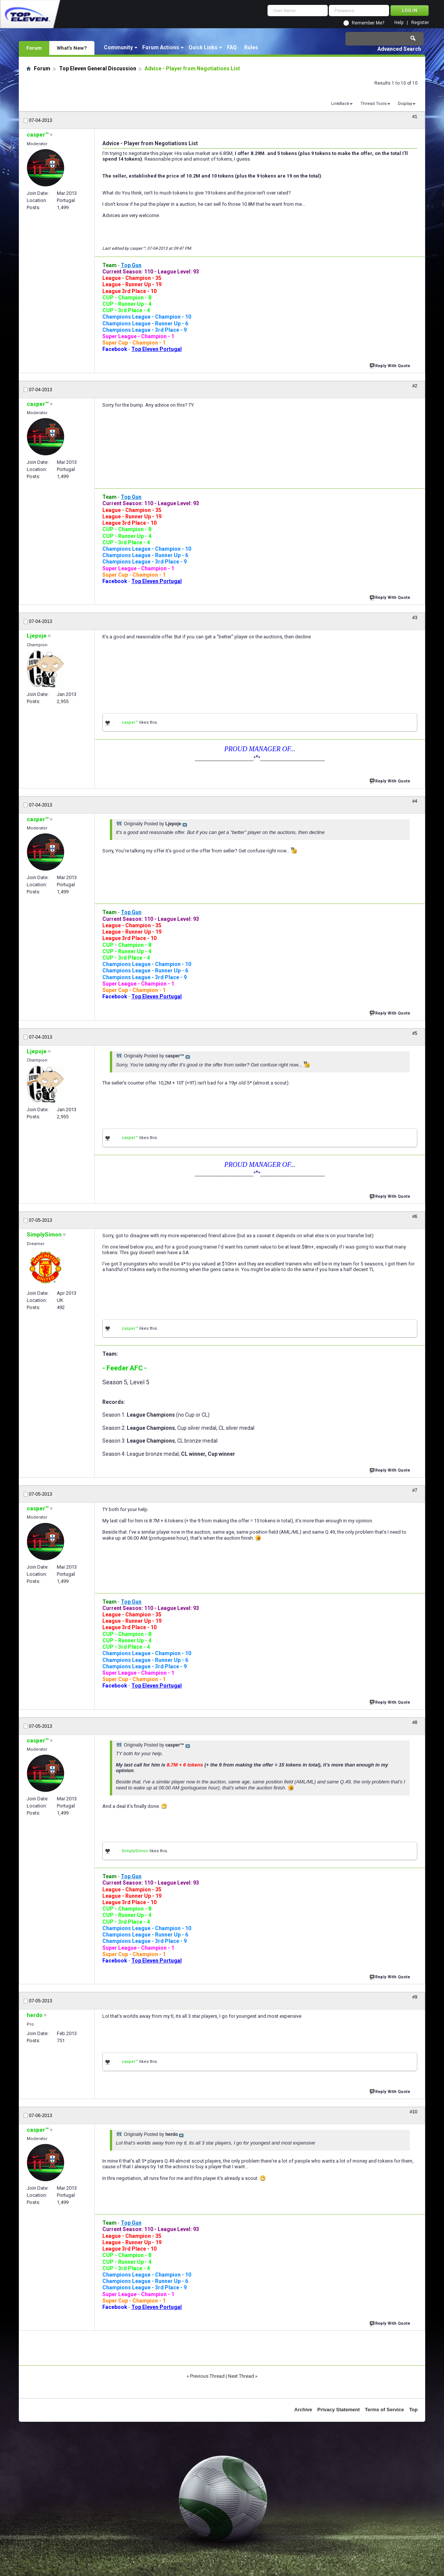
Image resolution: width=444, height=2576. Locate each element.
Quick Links (203, 47)
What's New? (72, 48)
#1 (414, 116)
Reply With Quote (390, 365)
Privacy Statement (338, 2409)
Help (398, 23)
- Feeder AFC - (124, 1368)
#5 (414, 1033)
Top (413, 2409)
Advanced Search (399, 49)
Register (420, 23)
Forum (34, 48)
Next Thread (241, 2376)
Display (405, 103)
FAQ (232, 47)
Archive (303, 2409)
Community (118, 47)
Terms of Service (384, 2409)
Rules (251, 47)
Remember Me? (368, 23)
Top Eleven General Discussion (97, 68)
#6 (414, 1216)
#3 (414, 617)
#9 (414, 1997)
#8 (414, 1722)
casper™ (130, 722)
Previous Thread (207, 2376)
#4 (414, 801)
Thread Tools (373, 103)
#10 (413, 2111)
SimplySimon (135, 1850)
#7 (414, 1490)
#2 (414, 386)
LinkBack (340, 103)
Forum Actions (160, 47)
